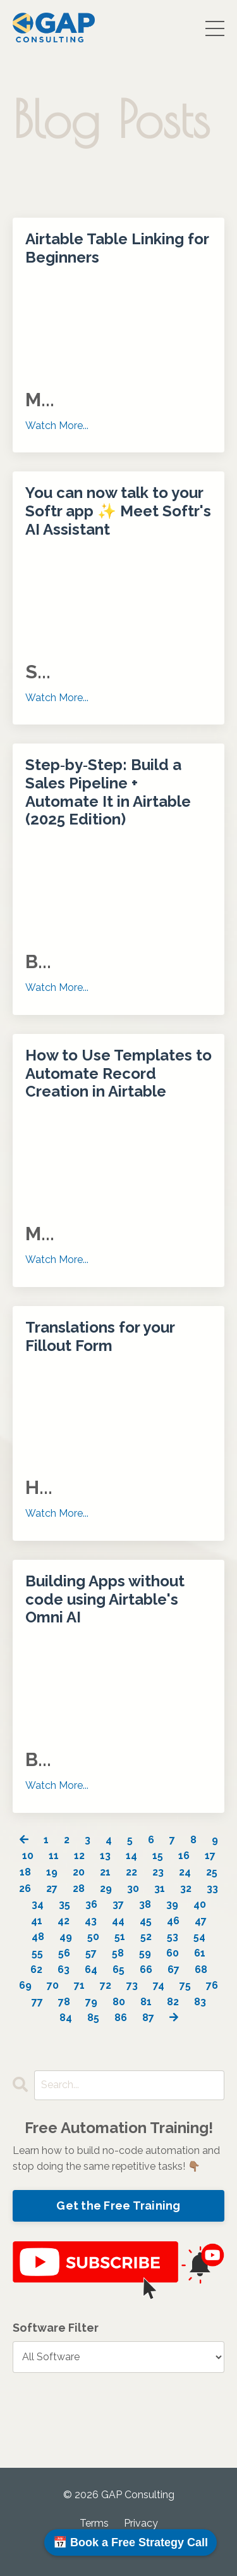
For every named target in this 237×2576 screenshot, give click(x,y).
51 (119, 1937)
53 (172, 1937)
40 (199, 1904)
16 (184, 1856)
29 (106, 1888)
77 (37, 2002)
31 (159, 1888)
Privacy (141, 2523)
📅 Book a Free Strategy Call (130, 2542)
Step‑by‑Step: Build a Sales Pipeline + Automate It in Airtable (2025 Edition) (108, 792)
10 (27, 1856)
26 (25, 1888)
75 (185, 1985)
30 (133, 1888)
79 (91, 2002)
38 (145, 1904)
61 (199, 1953)
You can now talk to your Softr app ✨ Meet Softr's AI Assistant (118, 511)
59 (145, 1953)
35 (64, 1904)
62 (36, 1969)
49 (65, 1937)
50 (93, 1937)
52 (146, 1937)
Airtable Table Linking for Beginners (117, 248)
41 (36, 1921)
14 (131, 1856)
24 (185, 1872)
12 (79, 1856)
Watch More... (56, 426)
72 (105, 1985)
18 (25, 1872)
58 (118, 1953)
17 (210, 1856)
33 (212, 1888)
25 (211, 1872)
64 (91, 1969)
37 (118, 1904)
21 (105, 1872)
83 (200, 2002)
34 (38, 1904)
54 (199, 1937)
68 (201, 1969)
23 (158, 1872)
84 (65, 2018)
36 (91, 1904)
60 (172, 1953)
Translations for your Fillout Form (99, 1337)
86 (120, 2018)
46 (173, 1921)
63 (64, 1969)
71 (79, 1985)
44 (118, 1921)
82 (173, 2002)
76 (212, 1985)
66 (146, 1969)
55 (37, 1953)
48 (38, 1937)
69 (25, 1985)
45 (146, 1921)
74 (158, 1985)
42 (64, 1921)
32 (185, 1888)
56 (64, 1953)
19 (52, 1872)
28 (79, 1888)
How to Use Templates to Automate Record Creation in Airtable (118, 1074)
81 (146, 2002)
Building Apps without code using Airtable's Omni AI (105, 1599)
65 (118, 1969)
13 (105, 1856)
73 (132, 1985)
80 (118, 2002)
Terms (94, 2523)
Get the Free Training (118, 2205)
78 (64, 2002)
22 (131, 1872)
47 (201, 1921)
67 (173, 1969)
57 (91, 1953)
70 (53, 1985)
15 (157, 1856)
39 (172, 1904)
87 (148, 2018)
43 (91, 1921)
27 (52, 1888)
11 (54, 1856)
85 (93, 2018)
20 (79, 1872)
